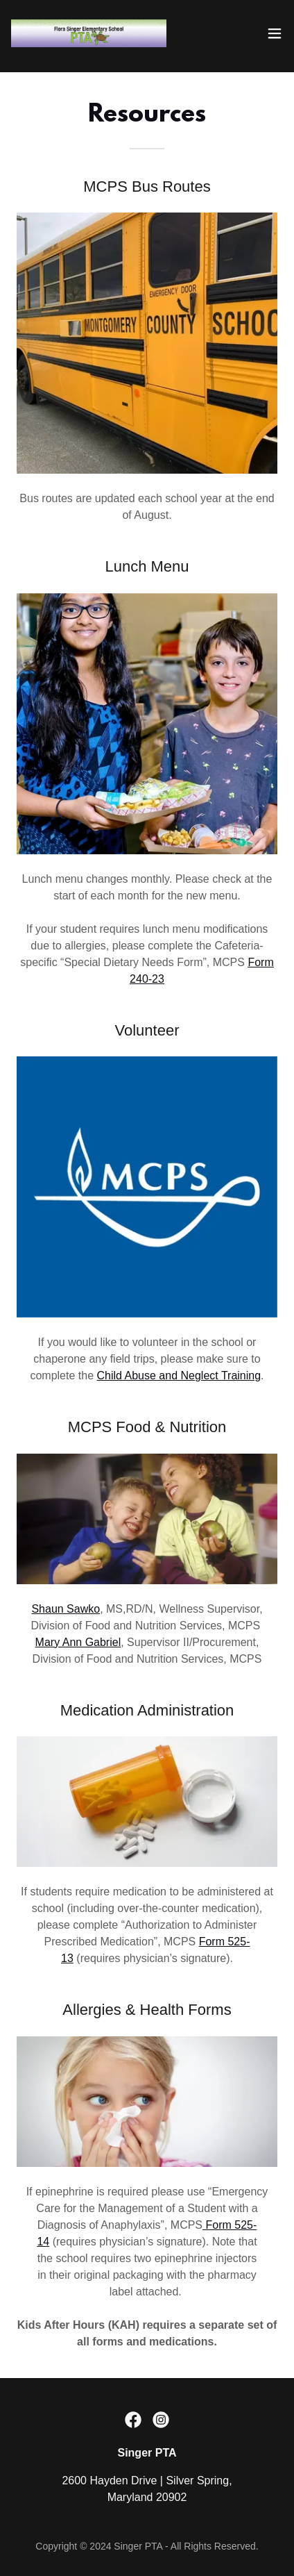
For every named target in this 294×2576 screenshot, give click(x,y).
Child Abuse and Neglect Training (179, 1375)
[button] (274, 33)
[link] (88, 33)
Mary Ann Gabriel (78, 1642)
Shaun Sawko (65, 1609)
